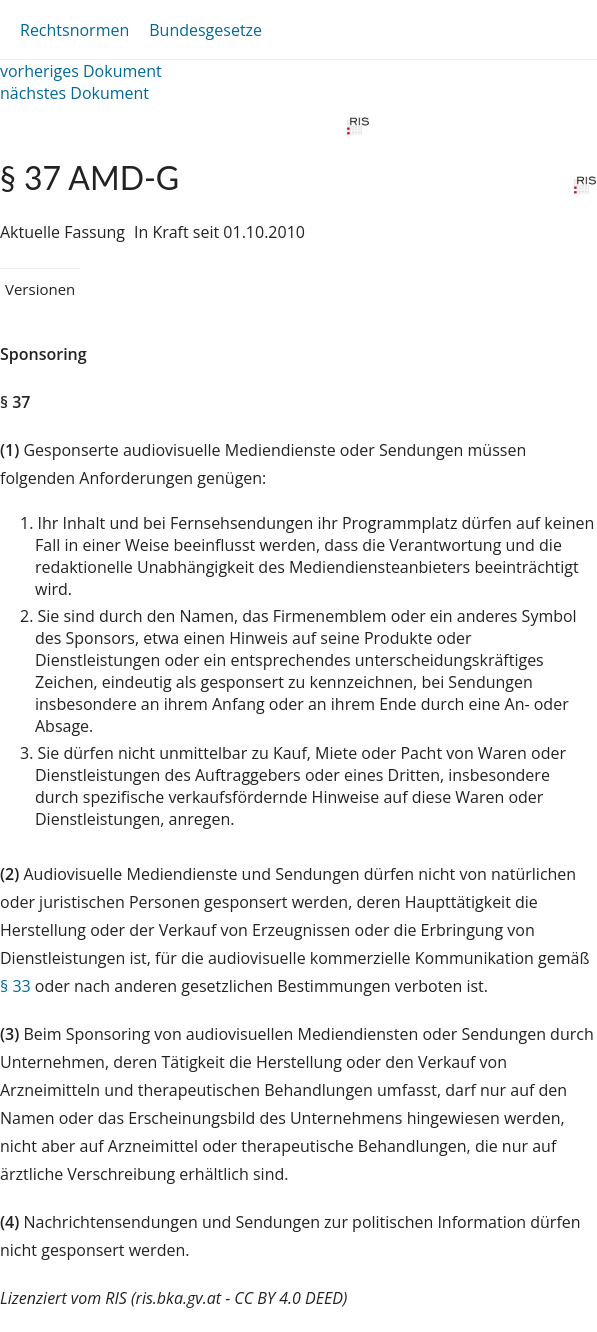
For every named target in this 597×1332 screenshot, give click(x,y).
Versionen (40, 289)
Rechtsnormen (74, 30)
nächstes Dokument (74, 93)
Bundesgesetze (205, 30)
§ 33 (15, 986)
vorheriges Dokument (81, 71)
